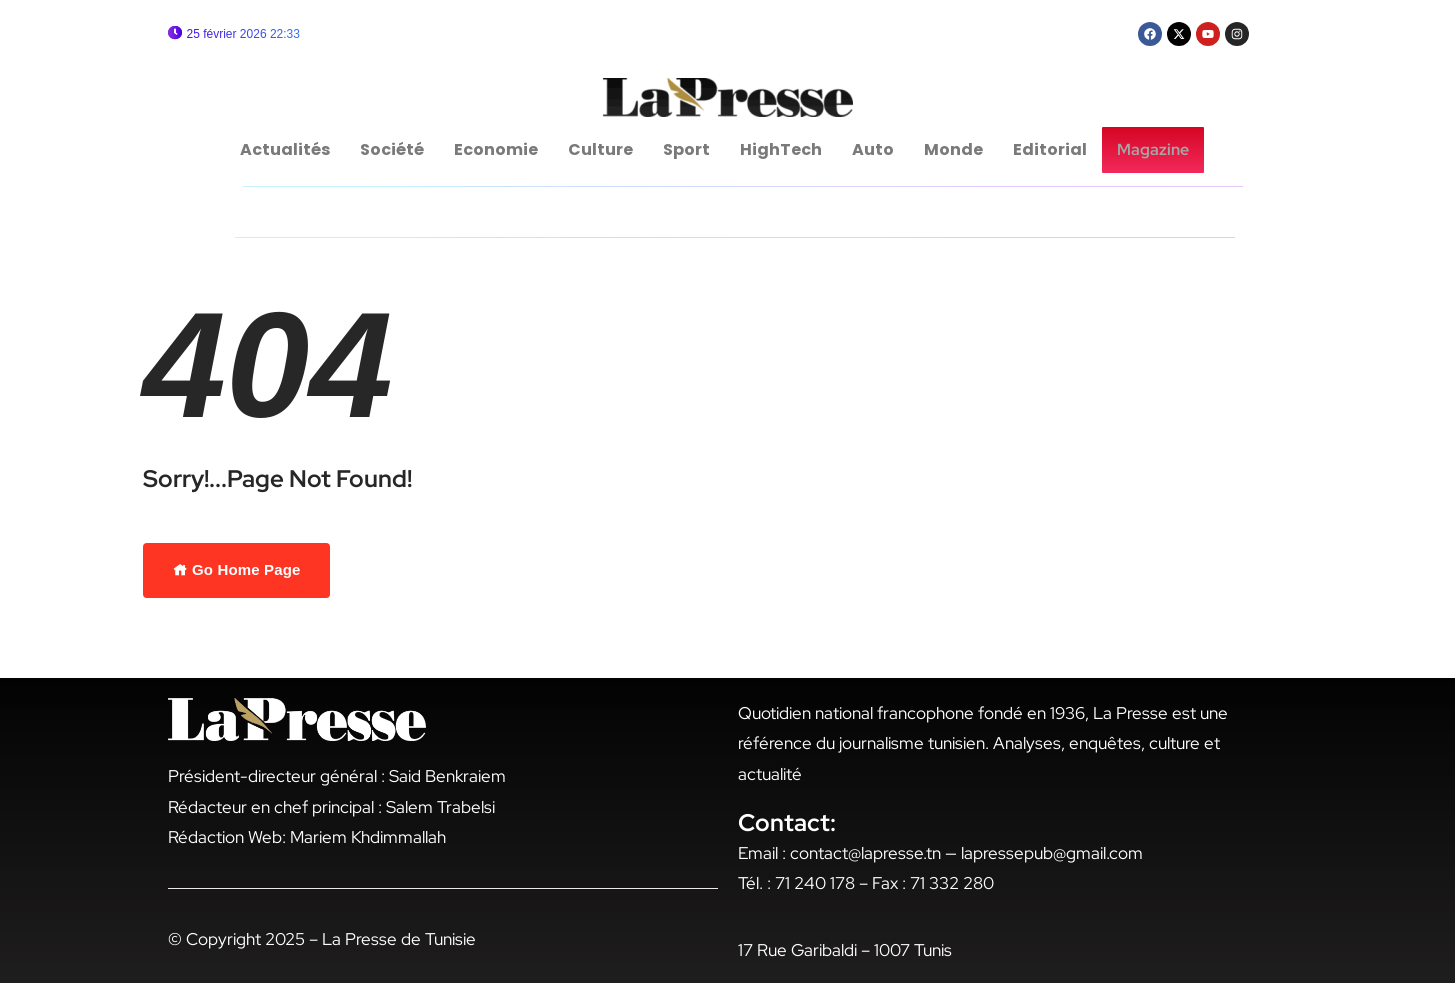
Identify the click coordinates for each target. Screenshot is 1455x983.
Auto (876, 149)
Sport (689, 149)
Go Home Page (237, 569)
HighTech (784, 149)
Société (395, 149)
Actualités (288, 149)
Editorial (1053, 149)
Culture (603, 149)
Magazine (1153, 150)
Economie (499, 149)
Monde (956, 149)
